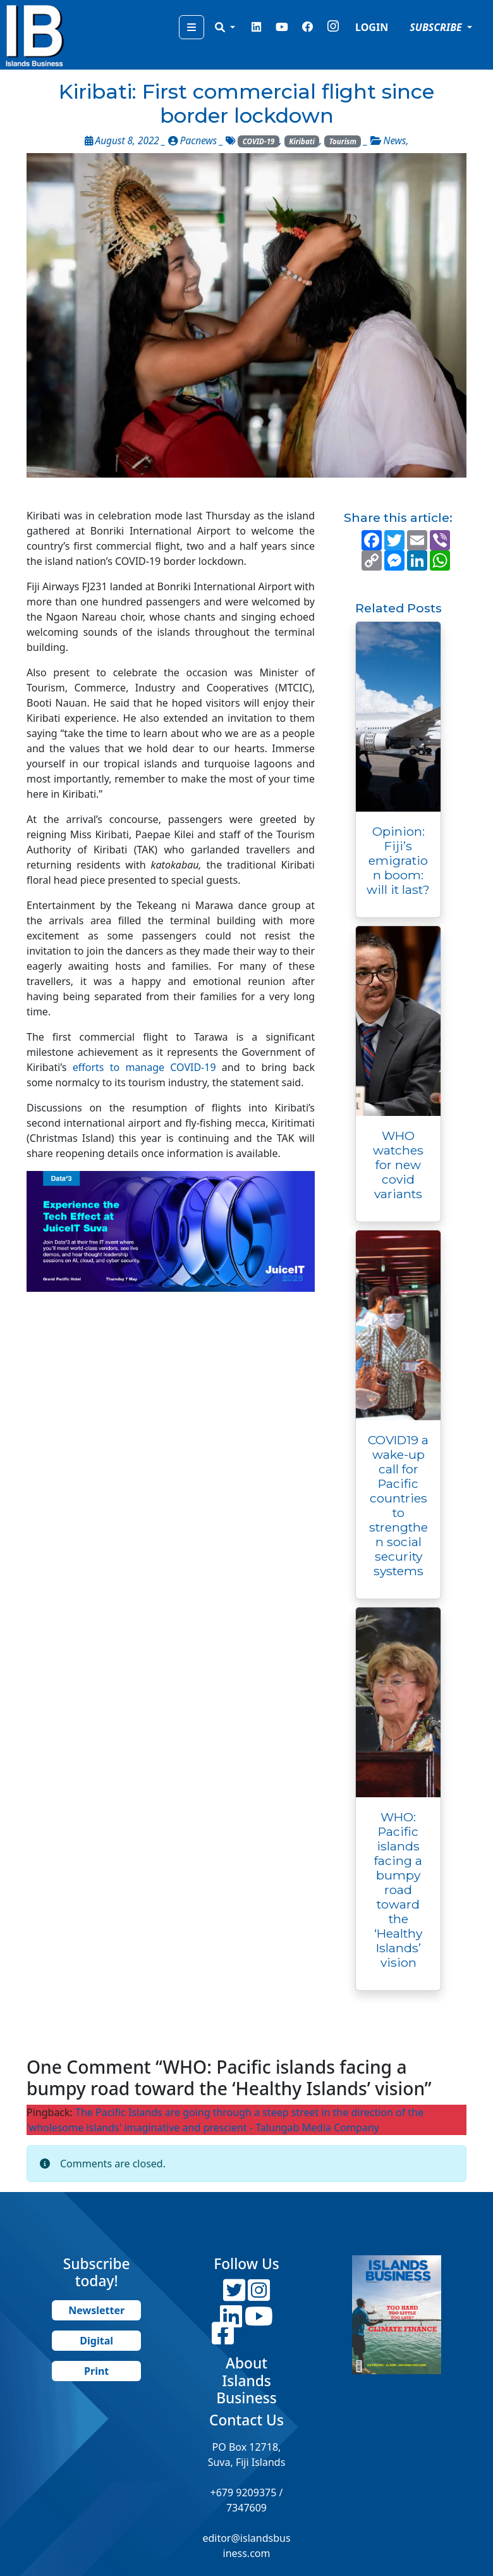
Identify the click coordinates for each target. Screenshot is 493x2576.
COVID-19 (259, 141)
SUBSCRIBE (437, 27)
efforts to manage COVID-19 (144, 1067)
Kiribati (302, 141)
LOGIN (371, 27)
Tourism (342, 141)
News (395, 140)
